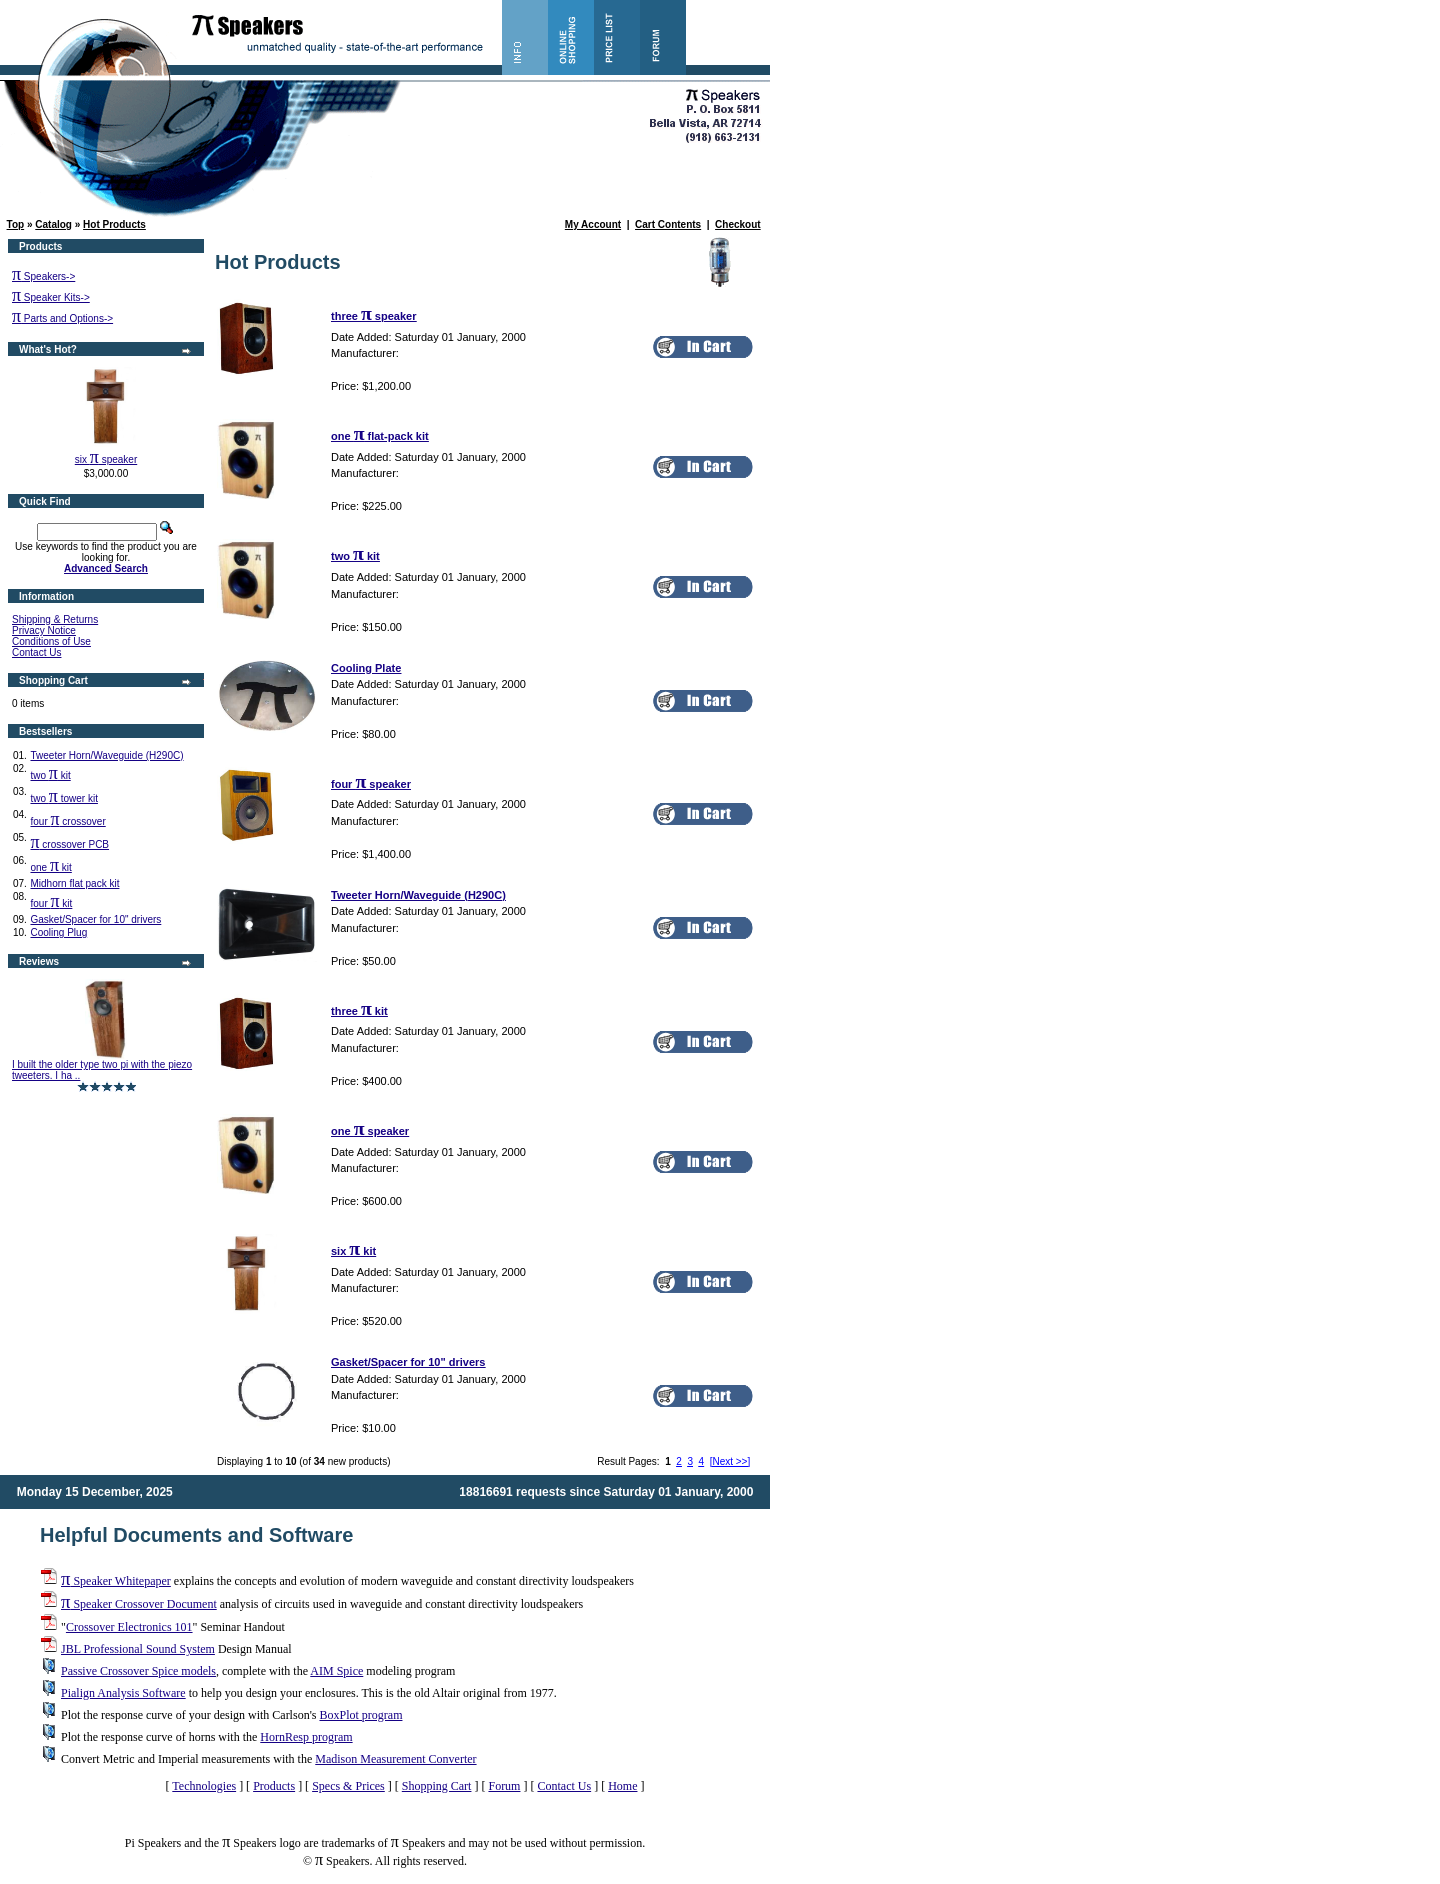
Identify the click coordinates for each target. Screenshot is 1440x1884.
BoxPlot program (360, 1715)
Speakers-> (43, 276)
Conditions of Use (51, 641)
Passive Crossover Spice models (138, 1671)
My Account (593, 224)
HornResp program (306, 1737)
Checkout (738, 224)
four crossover (67, 821)
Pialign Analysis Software (123, 1693)
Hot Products (114, 224)
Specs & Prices (348, 1786)
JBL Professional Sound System (138, 1649)
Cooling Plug (58, 932)
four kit (51, 903)
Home (622, 1786)
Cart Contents (668, 224)
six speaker (106, 459)
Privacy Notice (44, 630)
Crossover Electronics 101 (129, 1627)
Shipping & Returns (55, 619)
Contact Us (36, 652)
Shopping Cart (437, 1786)
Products (274, 1786)
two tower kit (63, 798)
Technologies (204, 1786)
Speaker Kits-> (51, 297)
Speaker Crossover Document (139, 1604)
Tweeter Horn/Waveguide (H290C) (106, 755)
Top (16, 224)
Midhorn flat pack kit (74, 883)
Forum (504, 1786)
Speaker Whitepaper (116, 1581)
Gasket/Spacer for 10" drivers (95, 919)
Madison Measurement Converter (395, 1759)
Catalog (53, 224)
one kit (50, 867)
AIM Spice (336, 1671)
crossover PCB (69, 844)
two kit (50, 775)
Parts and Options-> (62, 318)
